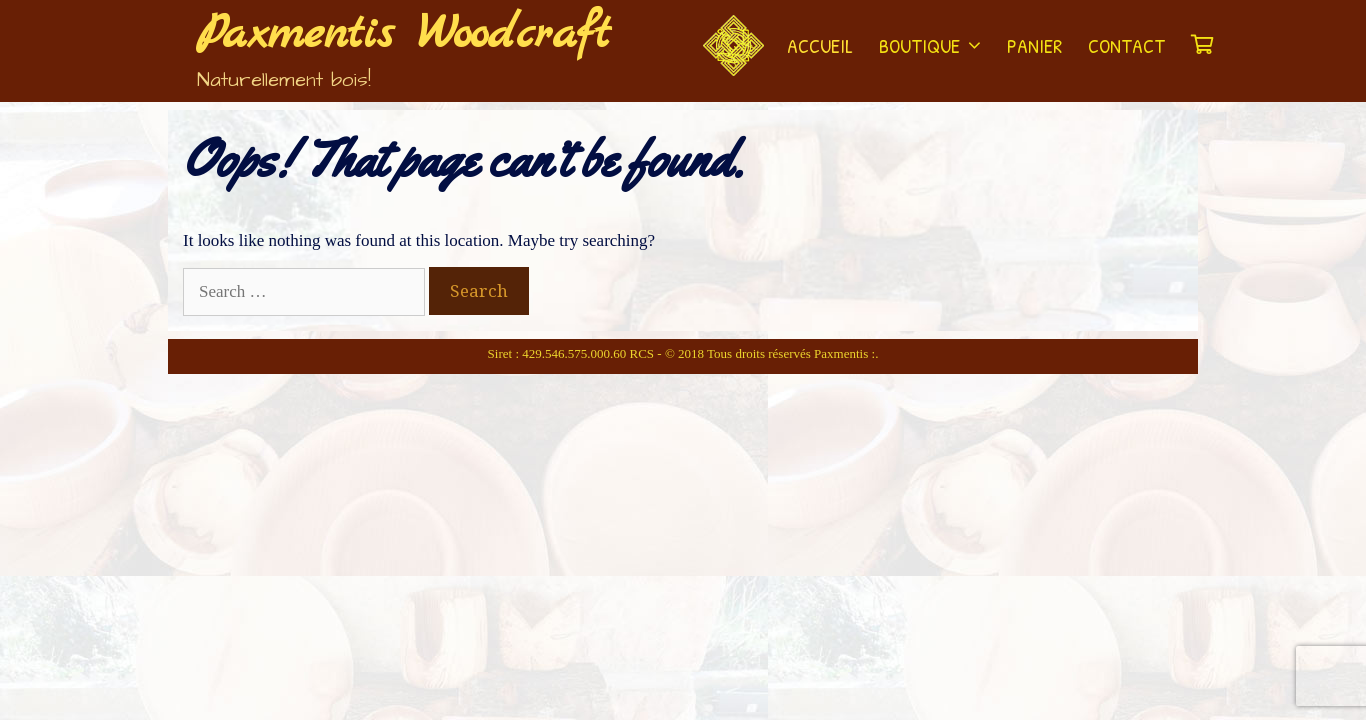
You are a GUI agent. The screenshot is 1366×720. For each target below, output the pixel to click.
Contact (1126, 45)
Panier (1034, 45)
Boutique (936, 45)
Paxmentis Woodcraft (404, 35)
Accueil (820, 45)
